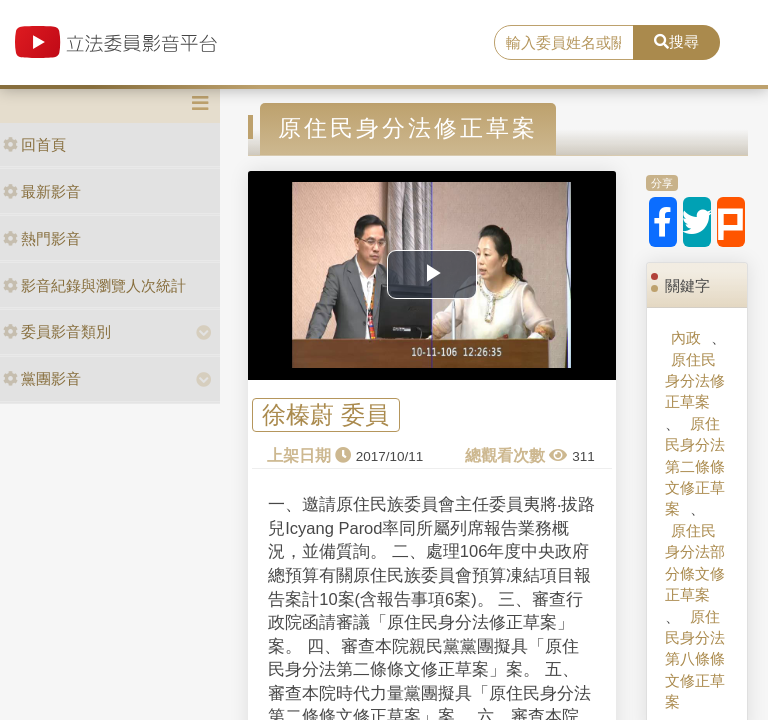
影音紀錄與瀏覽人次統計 (94, 285)
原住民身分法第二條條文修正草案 (695, 466)
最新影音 (42, 191)
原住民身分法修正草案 (695, 381)
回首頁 (34, 144)
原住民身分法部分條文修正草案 (695, 562)
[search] (564, 43)
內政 (686, 337)
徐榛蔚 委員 (325, 415)
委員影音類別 (57, 331)
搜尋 (676, 41)
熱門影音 (42, 238)
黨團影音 (42, 378)
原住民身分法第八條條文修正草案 (695, 659)
